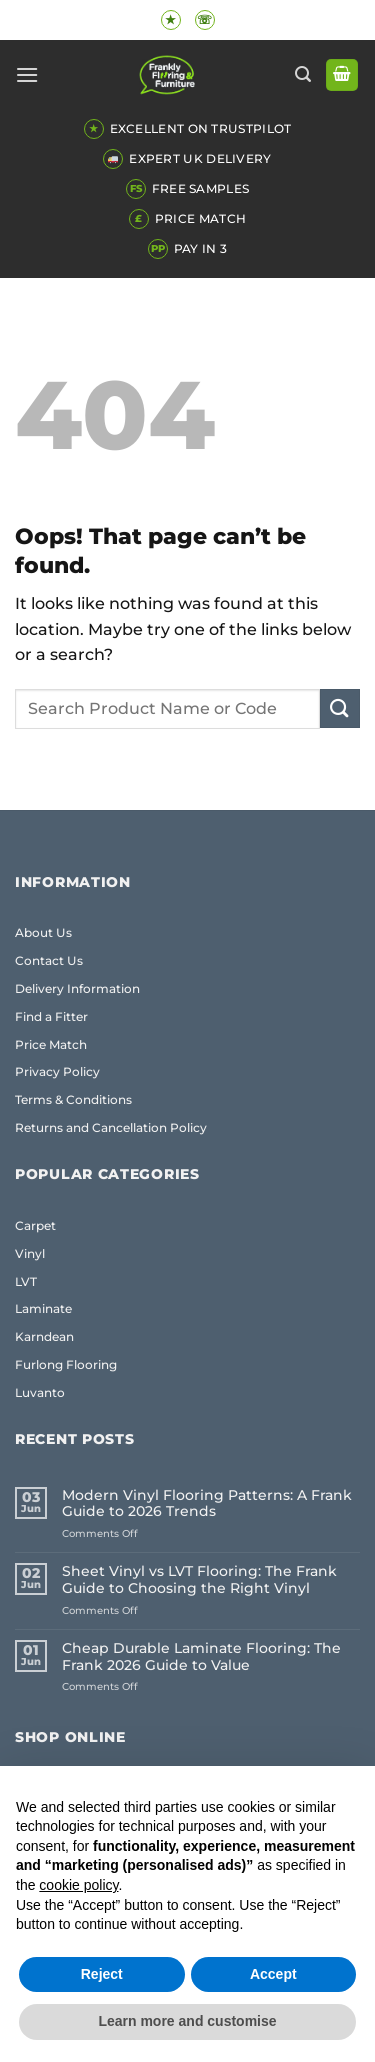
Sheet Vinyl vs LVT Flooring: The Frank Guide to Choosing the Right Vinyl (199, 1580)
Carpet (35, 1225)
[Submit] (340, 708)
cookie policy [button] (78, 1885)
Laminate (43, 1308)
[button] (27, 74)
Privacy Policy (57, 1071)
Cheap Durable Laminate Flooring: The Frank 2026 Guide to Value (201, 1657)
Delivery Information (77, 988)
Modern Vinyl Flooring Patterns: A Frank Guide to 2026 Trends (207, 1504)
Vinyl (30, 1253)
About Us (43, 932)
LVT (26, 1281)
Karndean (44, 1336)
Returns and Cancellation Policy (111, 1127)
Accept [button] (273, 1974)
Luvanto (40, 1392)
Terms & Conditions (73, 1099)
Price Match (51, 1044)
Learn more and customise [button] (187, 2021)
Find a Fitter (51, 1016)
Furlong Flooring (66, 1364)
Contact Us (49, 960)
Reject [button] (102, 1974)
